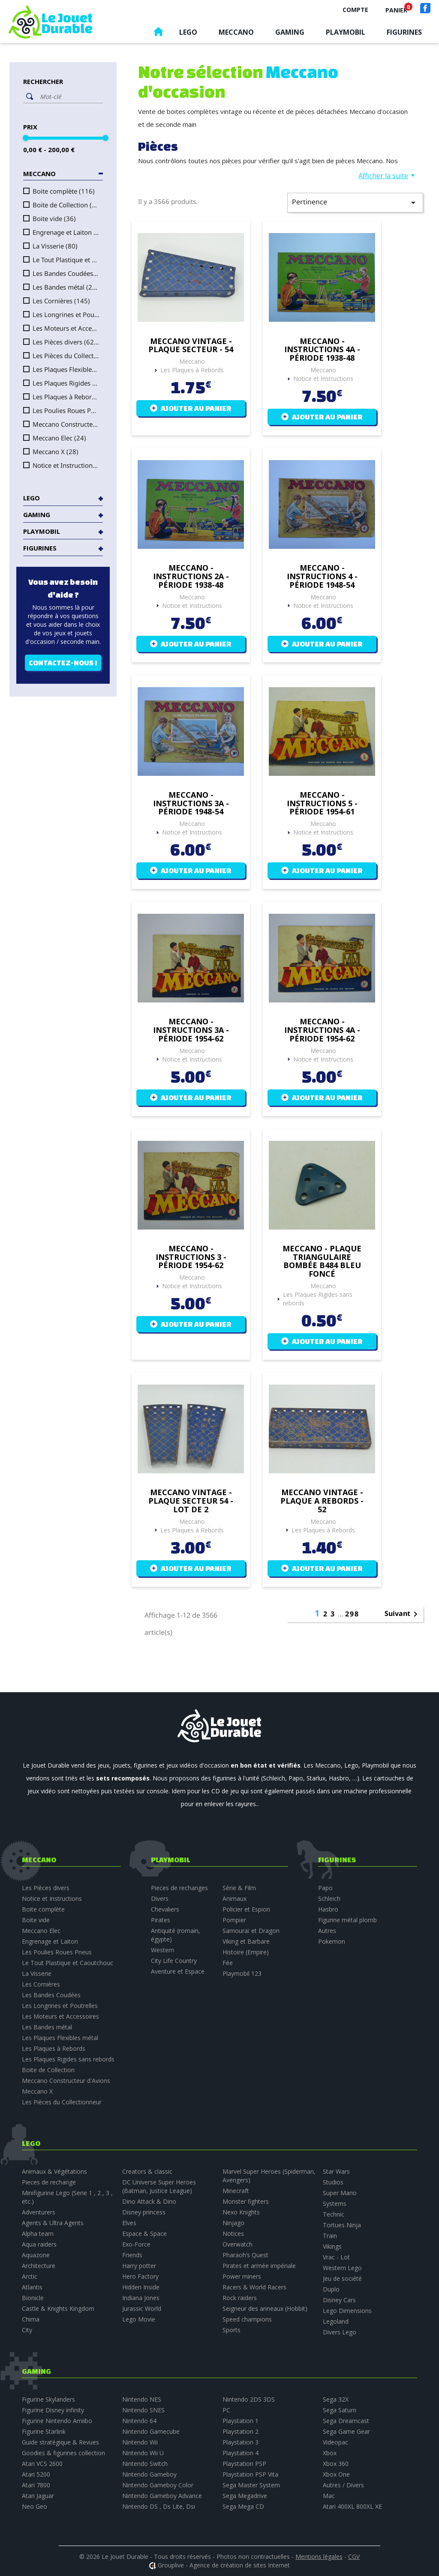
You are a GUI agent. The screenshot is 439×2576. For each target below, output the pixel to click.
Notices (233, 2233)
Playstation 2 (241, 2431)
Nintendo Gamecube (151, 2431)
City (27, 2330)
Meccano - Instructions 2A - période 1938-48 (191, 576)
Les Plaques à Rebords (66, 396)
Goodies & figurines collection (63, 2453)
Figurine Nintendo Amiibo (57, 2421)
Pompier (234, 1920)
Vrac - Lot (336, 2257)
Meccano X (55, 451)
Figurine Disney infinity (53, 2410)
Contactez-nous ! (63, 662)
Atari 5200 (36, 2474)
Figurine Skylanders (48, 2399)
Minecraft (236, 2191)
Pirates (160, 1920)
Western (162, 1950)
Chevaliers (165, 1909)
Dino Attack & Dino (149, 2201)
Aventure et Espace (177, 1971)
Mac (329, 2496)
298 (352, 1614)
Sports (232, 2330)
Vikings (332, 2246)
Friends (132, 2255)
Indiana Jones (140, 2298)
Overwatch (238, 2244)
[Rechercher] (69, 96)
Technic (333, 2214)
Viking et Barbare (246, 1941)
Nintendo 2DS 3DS (249, 2399)
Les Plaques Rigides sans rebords (66, 383)
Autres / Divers (343, 2485)
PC (226, 2410)
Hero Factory (140, 2276)
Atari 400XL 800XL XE (352, 2506)
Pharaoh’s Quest (245, 2255)
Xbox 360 (336, 2463)
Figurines (404, 32)
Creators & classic (147, 2171)
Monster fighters (246, 2201)
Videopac (335, 2442)
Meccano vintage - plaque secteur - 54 (190, 345)
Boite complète (64, 191)
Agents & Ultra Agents (53, 2223)
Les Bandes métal (66, 287)
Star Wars (336, 2171)
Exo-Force (136, 2244)
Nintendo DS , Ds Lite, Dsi (158, 2506)
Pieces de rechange (49, 2182)
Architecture (38, 2266)
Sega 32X (336, 2399)
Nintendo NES (141, 2399)
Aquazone (36, 2255)
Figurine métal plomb (347, 1920)
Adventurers (38, 2212)
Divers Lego (339, 2332)
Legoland (336, 2321)
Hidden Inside (140, 2287)
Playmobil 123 (242, 1973)
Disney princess (143, 2212)
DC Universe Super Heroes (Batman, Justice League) (159, 2186)
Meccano (236, 32)
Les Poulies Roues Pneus (66, 410)
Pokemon (331, 1941)
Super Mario (340, 2193)
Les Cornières (61, 300)
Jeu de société (342, 2278)
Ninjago (233, 2223)
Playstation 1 (241, 2421)
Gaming (289, 32)
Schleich (329, 1898)
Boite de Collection (66, 204)
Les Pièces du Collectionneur (66, 355)
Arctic (29, 2276)
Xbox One (336, 2474)
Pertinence (355, 202)
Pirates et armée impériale (259, 2266)
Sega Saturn (339, 2410)
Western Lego (342, 2268)
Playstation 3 (241, 2442)
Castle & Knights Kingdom (58, 2308)
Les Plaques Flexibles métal (66, 369)
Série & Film (239, 1888)
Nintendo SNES (143, 2410)
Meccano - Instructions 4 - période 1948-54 (322, 576)
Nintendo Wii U (143, 2453)
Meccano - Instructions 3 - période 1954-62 (191, 1257)
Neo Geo (34, 2506)
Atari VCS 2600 (42, 2463)
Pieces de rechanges (179, 1888)
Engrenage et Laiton (66, 232)
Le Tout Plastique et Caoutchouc (66, 259)
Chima (30, 2319)
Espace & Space (144, 2233)
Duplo (331, 2289)
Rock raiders (240, 2298)
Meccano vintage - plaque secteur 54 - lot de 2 (190, 1501)
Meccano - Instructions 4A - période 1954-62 (322, 1030)
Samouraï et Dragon (251, 1931)
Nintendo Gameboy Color (157, 2485)
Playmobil (345, 32)
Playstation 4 (241, 2453)
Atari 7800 (36, 2485)
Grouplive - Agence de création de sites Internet (224, 2565)
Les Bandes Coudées (66, 273)
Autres (327, 1931)
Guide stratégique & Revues (60, 2442)
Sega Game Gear (346, 2431)
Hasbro (328, 1909)
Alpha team (38, 2233)
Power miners (242, 2276)
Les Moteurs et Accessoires (66, 328)
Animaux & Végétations (54, 2171)
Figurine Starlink (44, 2431)
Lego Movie (138, 2319)
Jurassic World (141, 2308)
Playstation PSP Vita (250, 2474)
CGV (354, 2556)
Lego (188, 32)
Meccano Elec (59, 438)
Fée (228, 1963)
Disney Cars (339, 2300)
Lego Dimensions (347, 2311)
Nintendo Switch (145, 2463)
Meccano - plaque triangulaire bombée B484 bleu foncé (322, 1261)
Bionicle (33, 2298)
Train (330, 2236)
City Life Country (174, 1961)
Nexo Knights (241, 2212)
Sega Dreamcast (346, 2421)
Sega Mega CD (243, 2506)
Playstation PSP (244, 2463)
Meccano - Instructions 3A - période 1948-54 (191, 803)
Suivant (403, 1614)
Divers (159, 1898)
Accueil (158, 33)
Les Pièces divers (66, 342)
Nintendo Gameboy (149, 2474)
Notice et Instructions (66, 465)
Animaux (235, 1898)
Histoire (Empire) (246, 1952)
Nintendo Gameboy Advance (162, 2496)
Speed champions (247, 2319)
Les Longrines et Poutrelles (66, 314)
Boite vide (54, 218)
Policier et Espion (246, 1909)
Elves (129, 2223)
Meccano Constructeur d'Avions (66, 424)
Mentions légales (319, 2556)
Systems (334, 2203)
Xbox (330, 2453)
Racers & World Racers (254, 2287)
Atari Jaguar (38, 2496)
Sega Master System (251, 2485)
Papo (325, 1888)
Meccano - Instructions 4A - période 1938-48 (322, 349)
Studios (333, 2182)
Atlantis (32, 2287)
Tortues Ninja (342, 2225)
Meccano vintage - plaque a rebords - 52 (322, 1501)
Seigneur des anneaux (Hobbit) (265, 2308)
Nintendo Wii (140, 2442)
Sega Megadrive (245, 2496)
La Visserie (55, 246)
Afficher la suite (383, 175)
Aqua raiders (39, 2244)
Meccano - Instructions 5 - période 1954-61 (322, 803)
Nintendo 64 (139, 2421)
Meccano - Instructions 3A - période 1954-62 (191, 1030)
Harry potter (139, 2266)
